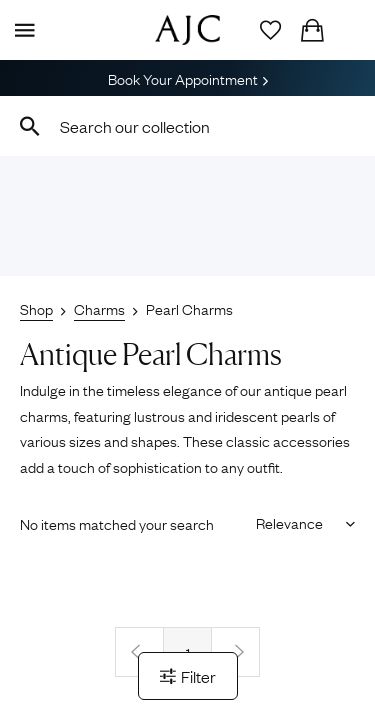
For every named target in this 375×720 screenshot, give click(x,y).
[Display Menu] (21, 30)
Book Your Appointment (188, 78)
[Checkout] (312, 30)
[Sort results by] (298, 522)
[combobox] (187, 126)
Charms (99, 308)
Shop (36, 308)
